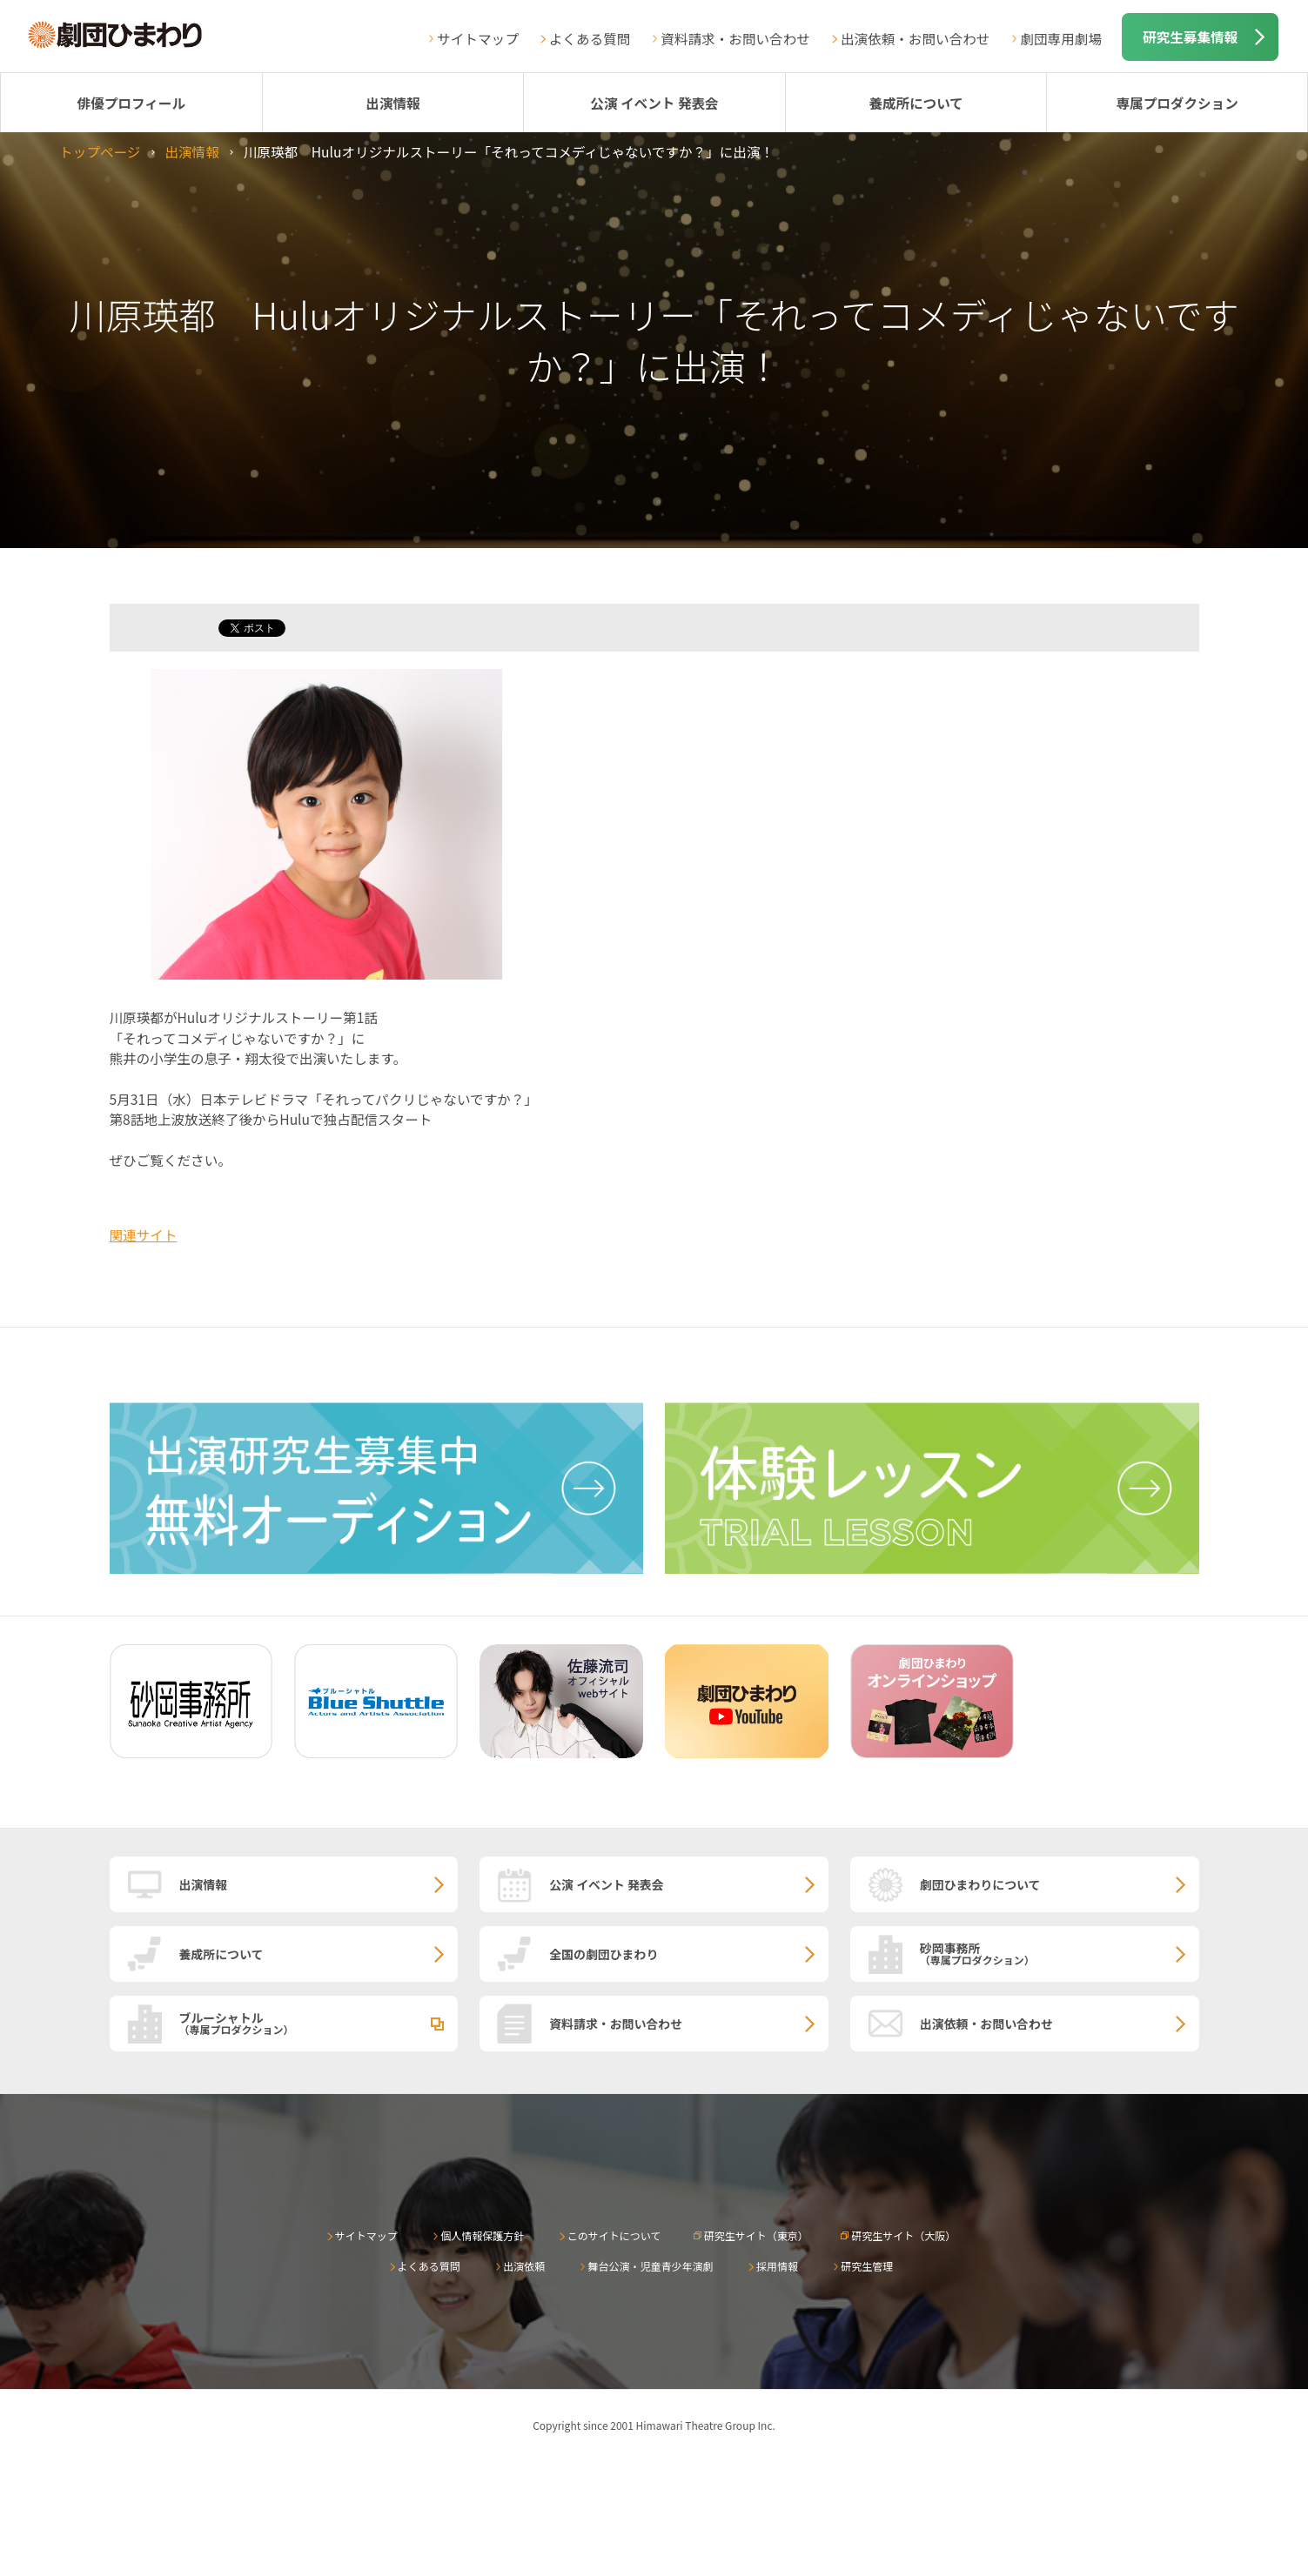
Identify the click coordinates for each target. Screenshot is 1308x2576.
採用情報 (777, 2265)
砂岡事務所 (1059, 1953)
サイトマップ (478, 38)
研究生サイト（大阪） (903, 2235)
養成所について (916, 102)
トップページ (99, 151)
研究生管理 (867, 2265)
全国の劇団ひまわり (603, 1954)
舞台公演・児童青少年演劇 (650, 2265)
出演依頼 (524, 2265)
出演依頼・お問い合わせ (915, 38)
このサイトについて (614, 2235)
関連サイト (144, 1234)
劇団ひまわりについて (980, 1884)
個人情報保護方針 (482, 2235)
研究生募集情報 (1190, 36)
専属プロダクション (1177, 102)
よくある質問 (590, 38)
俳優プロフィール (131, 102)
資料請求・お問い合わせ (735, 38)
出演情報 (392, 102)
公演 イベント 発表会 (654, 102)
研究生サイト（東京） (756, 2235)
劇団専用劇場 (1061, 38)
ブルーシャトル (319, 2023)
